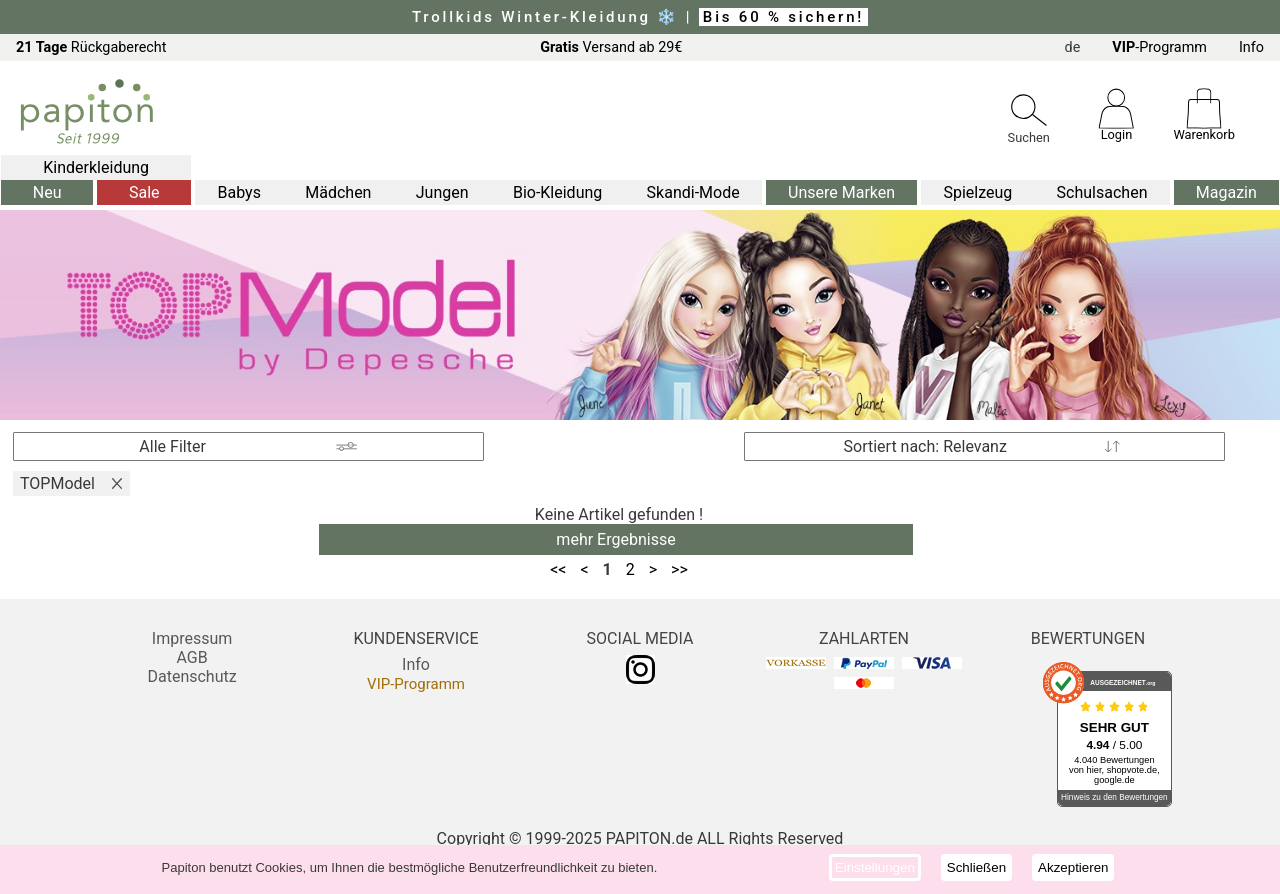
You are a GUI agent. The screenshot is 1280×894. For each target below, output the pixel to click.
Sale (144, 192)
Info (1251, 47)
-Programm (1159, 47)
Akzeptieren (1073, 867)
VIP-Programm (416, 684)
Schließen (976, 867)
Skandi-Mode (693, 192)
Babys (239, 192)
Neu (47, 192)
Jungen (442, 192)
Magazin (1226, 192)
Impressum (192, 638)
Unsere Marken (841, 192)
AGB (191, 657)
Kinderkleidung (96, 167)
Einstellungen (875, 867)
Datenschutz (191, 676)
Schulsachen (1102, 192)
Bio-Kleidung (557, 192)
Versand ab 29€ (611, 47)
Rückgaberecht (91, 47)
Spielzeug (977, 192)
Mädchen (338, 192)
